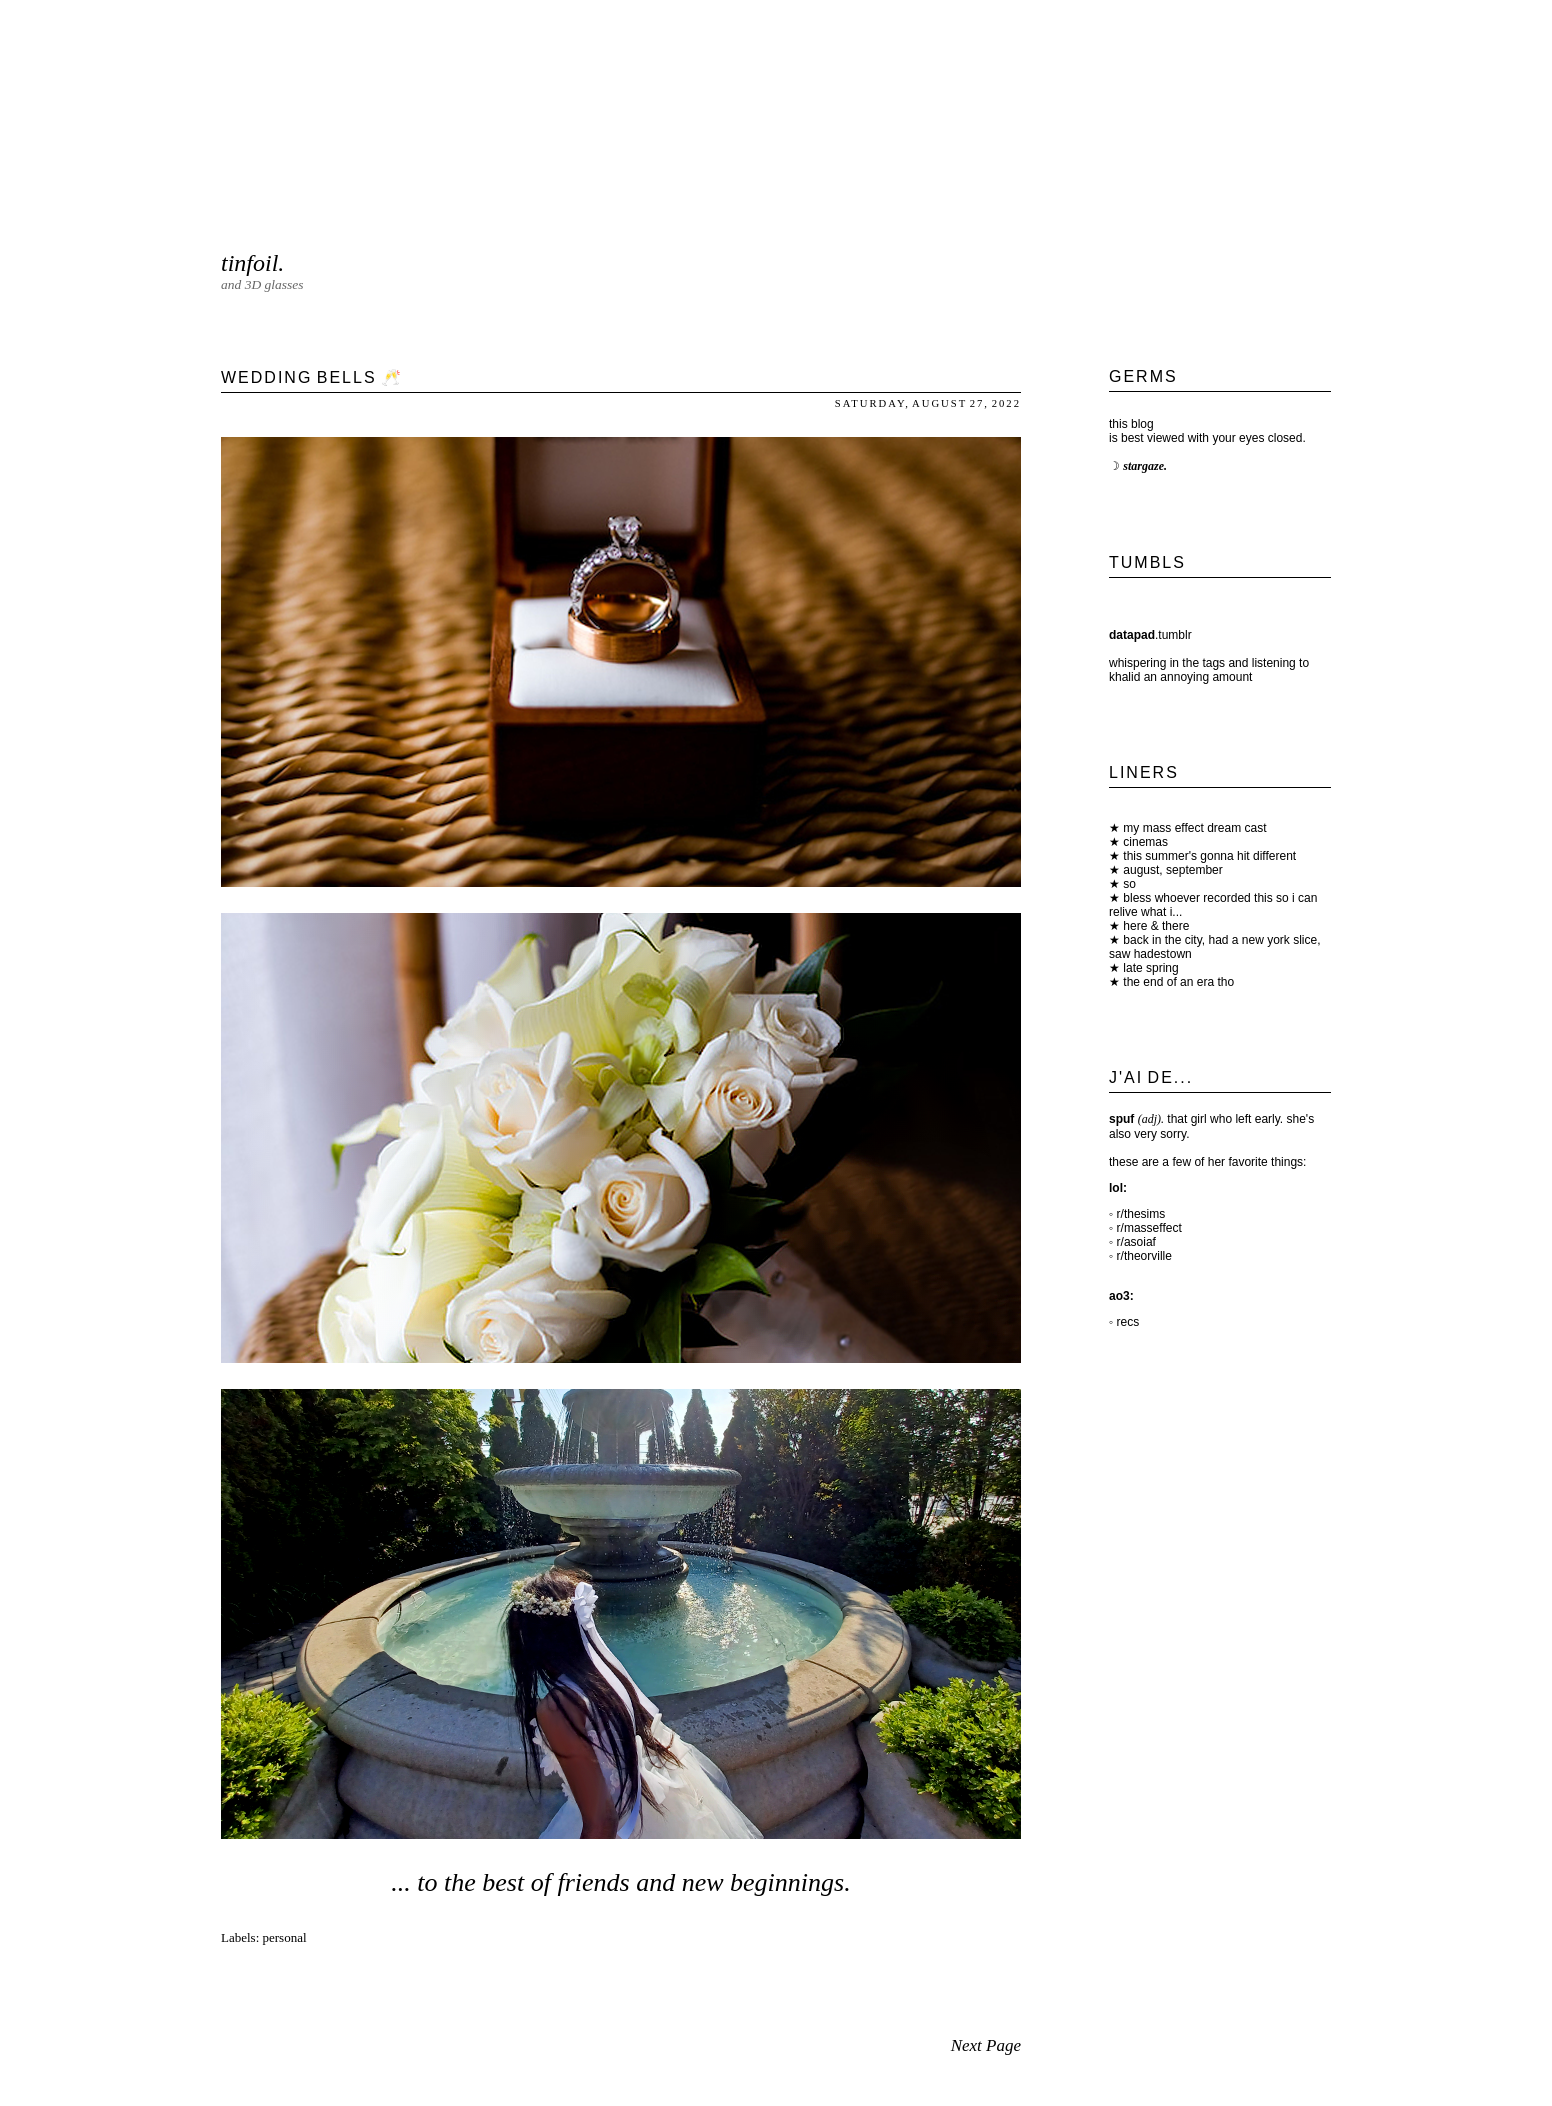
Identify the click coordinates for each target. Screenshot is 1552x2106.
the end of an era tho (1177, 982)
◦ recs (1124, 1322)
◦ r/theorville (1140, 1256)
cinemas (1144, 842)
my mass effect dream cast (1193, 828)
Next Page (986, 2045)
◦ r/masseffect (1145, 1228)
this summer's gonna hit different (1208, 856)
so (1128, 884)
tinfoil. (252, 263)
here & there (1154, 926)
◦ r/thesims (1137, 1214)
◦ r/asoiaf (1132, 1242)
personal (285, 1937)
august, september (1171, 870)
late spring (1149, 968)
